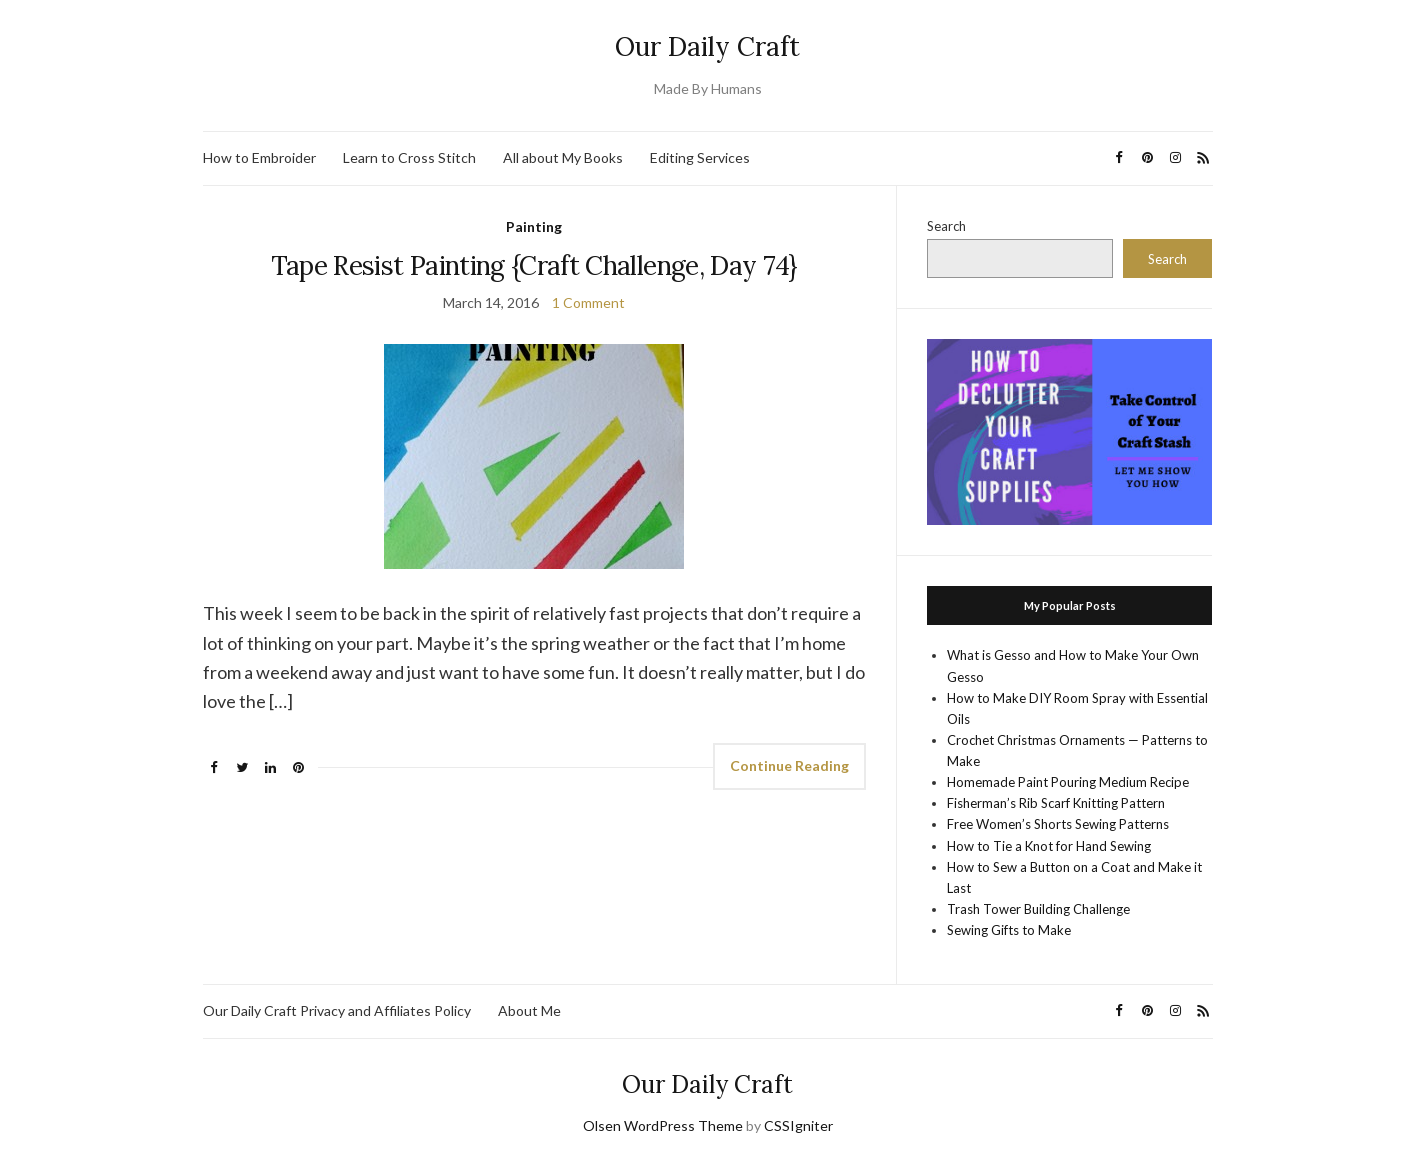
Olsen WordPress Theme (663, 1125)
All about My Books (563, 157)
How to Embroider (259, 157)
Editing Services (700, 157)
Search (946, 226)
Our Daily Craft (707, 46)
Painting (534, 226)
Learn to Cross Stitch (409, 157)
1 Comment (588, 302)
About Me (529, 1010)
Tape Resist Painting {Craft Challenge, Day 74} (534, 265)
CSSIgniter (798, 1125)
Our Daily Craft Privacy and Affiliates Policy (337, 1010)
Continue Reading (789, 765)
